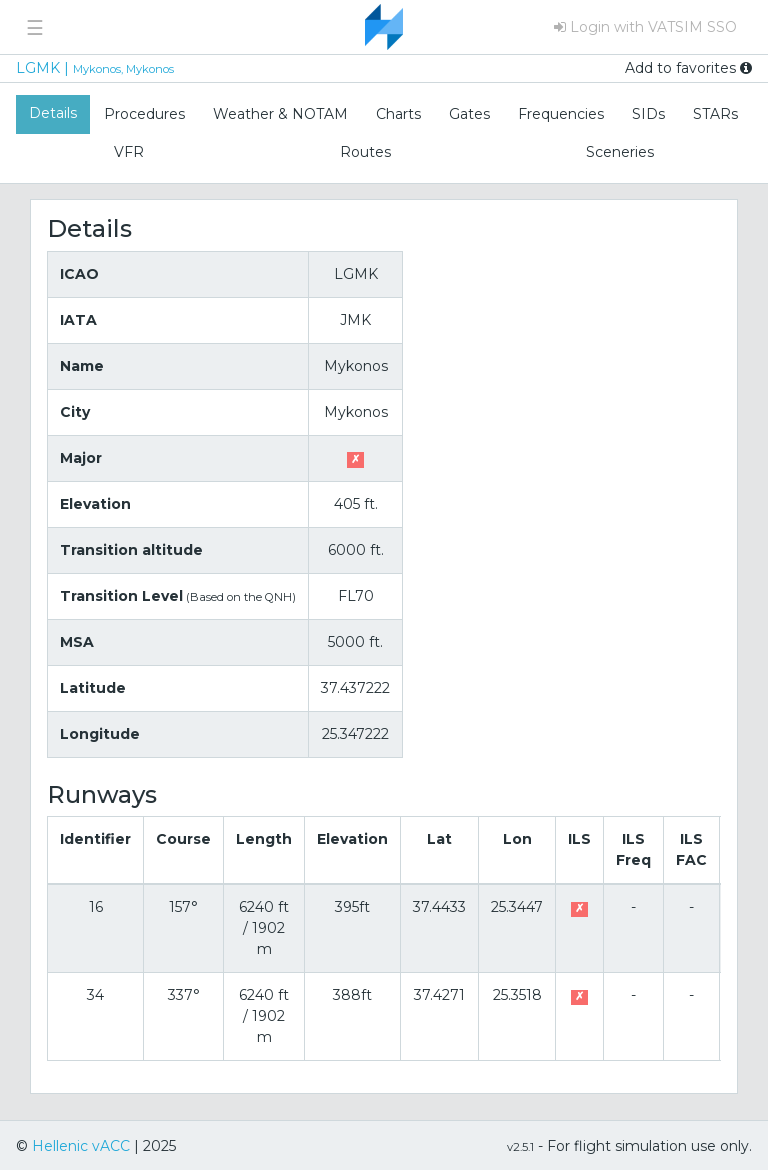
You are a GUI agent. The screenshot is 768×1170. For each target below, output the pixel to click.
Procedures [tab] (144, 114)
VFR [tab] (129, 152)
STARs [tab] (715, 114)
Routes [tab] (365, 152)
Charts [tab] (398, 114)
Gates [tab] (469, 114)
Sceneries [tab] (620, 152)
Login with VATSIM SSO (645, 27)
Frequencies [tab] (561, 114)
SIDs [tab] (648, 114)
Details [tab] (53, 113)
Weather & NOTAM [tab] (280, 114)
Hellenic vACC (81, 1146)
